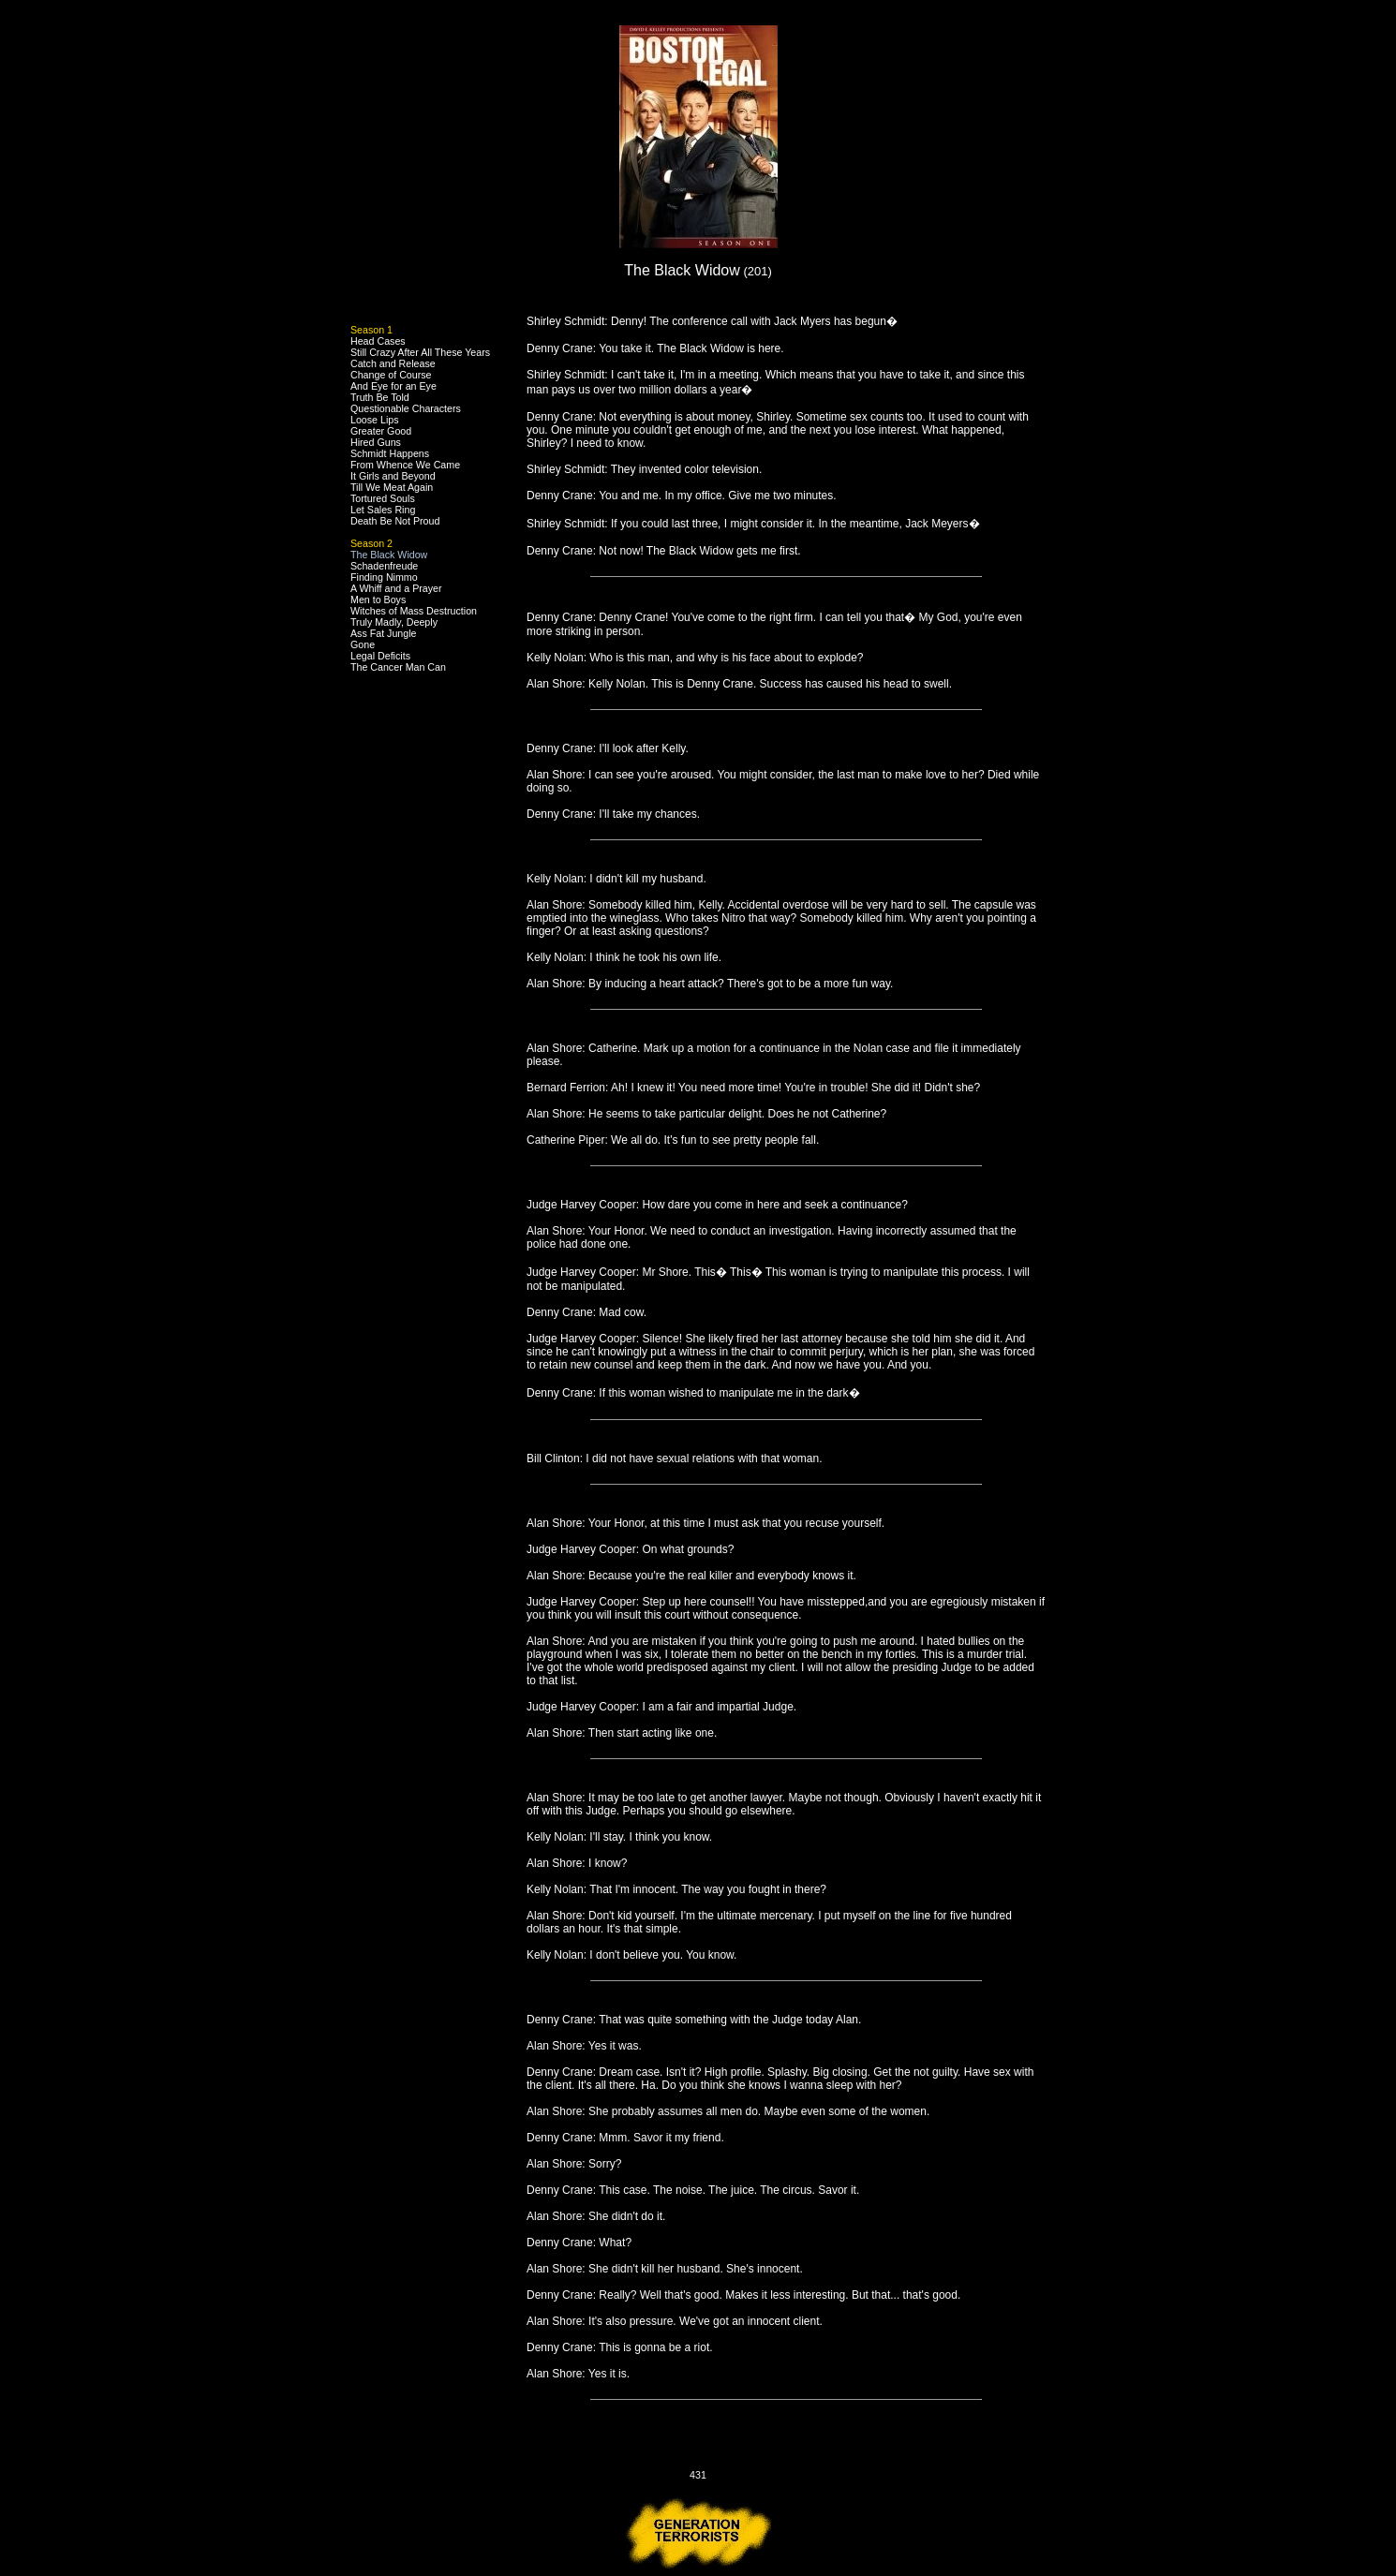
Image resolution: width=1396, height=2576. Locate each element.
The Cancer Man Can (398, 667)
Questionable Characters (405, 408)
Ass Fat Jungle (383, 633)
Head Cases (378, 341)
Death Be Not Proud (394, 520)
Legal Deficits (380, 655)
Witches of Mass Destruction (413, 610)
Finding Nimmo (384, 577)
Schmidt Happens (389, 453)
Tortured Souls (382, 498)
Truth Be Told (379, 397)
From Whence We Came (405, 464)
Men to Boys (378, 599)
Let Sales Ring (382, 509)
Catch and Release (393, 363)
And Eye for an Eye (393, 386)
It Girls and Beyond (393, 475)
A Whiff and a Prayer (396, 588)
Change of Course (391, 374)
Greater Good (380, 431)
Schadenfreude (384, 565)
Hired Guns (375, 442)
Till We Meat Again (391, 487)
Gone (362, 644)
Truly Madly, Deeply (394, 622)
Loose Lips (374, 419)
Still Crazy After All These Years (420, 352)
